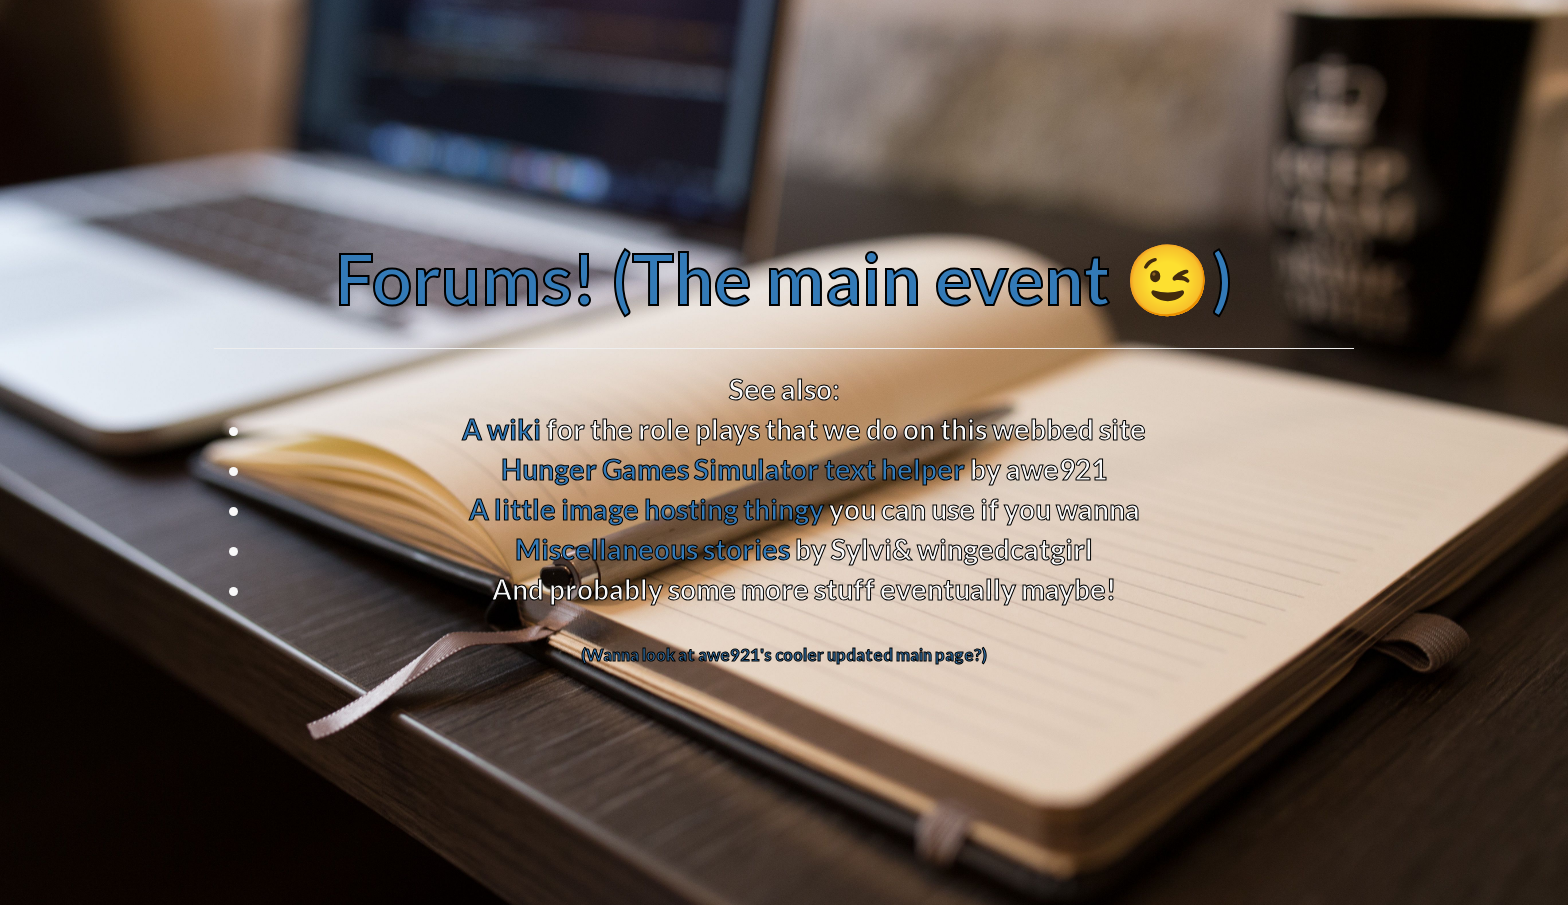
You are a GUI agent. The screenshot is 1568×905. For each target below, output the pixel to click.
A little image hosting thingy (646, 509)
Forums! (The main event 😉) (784, 278)
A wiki (501, 429)
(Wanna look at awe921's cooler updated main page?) (784, 654)
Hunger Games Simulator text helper (733, 469)
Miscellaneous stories (652, 549)
